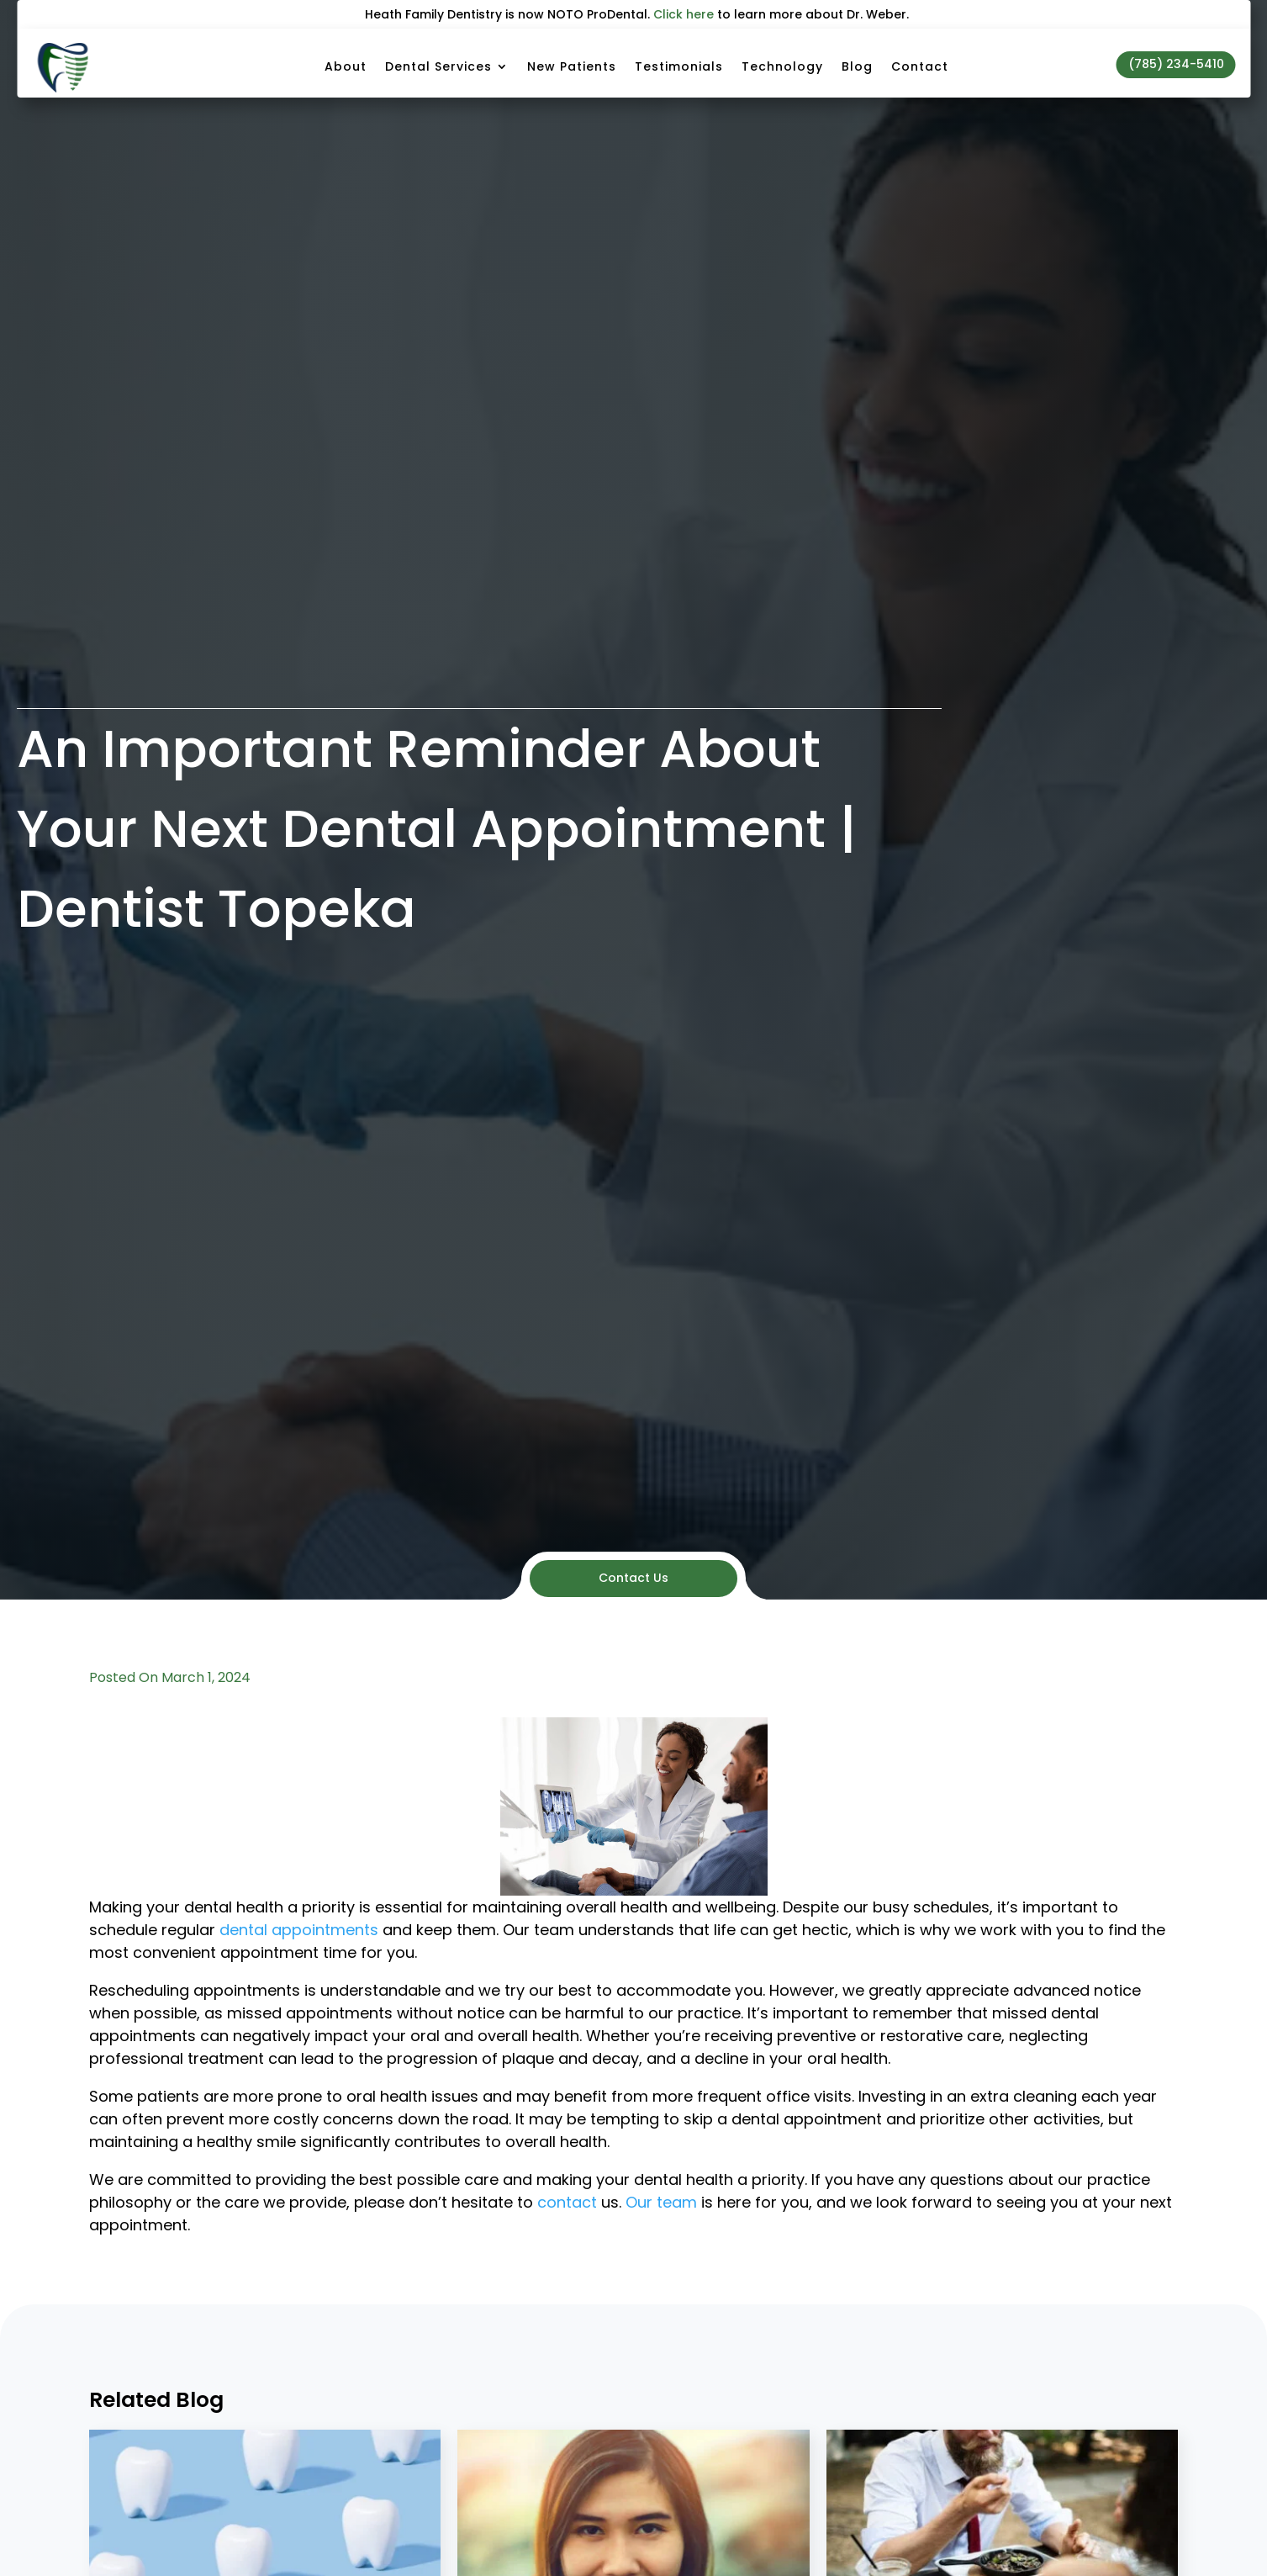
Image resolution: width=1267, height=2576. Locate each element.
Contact (919, 66)
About (346, 66)
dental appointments (298, 1929)
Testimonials (679, 66)
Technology (782, 66)
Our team (661, 2202)
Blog (857, 66)
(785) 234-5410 (1176, 64)
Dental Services (438, 66)
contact (567, 2202)
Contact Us (633, 1577)
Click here (683, 14)
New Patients (571, 66)
